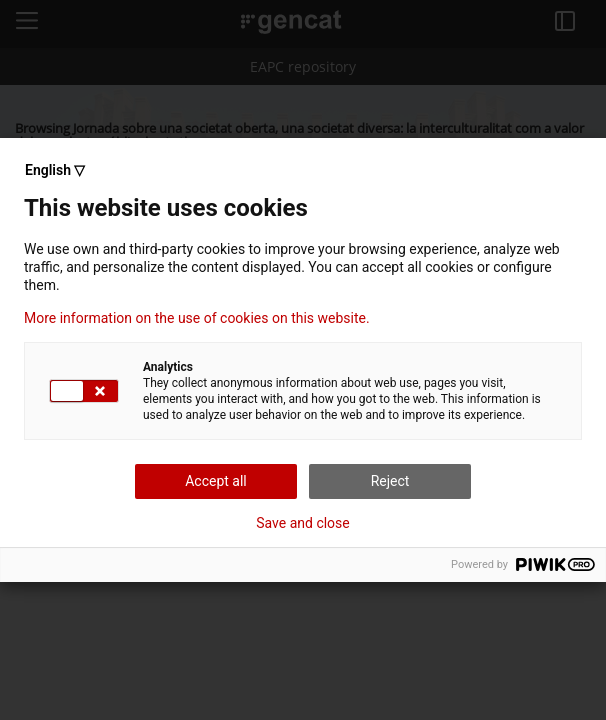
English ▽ (55, 170)
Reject (390, 481)
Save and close (303, 523)
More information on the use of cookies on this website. (197, 318)
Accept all (216, 481)
